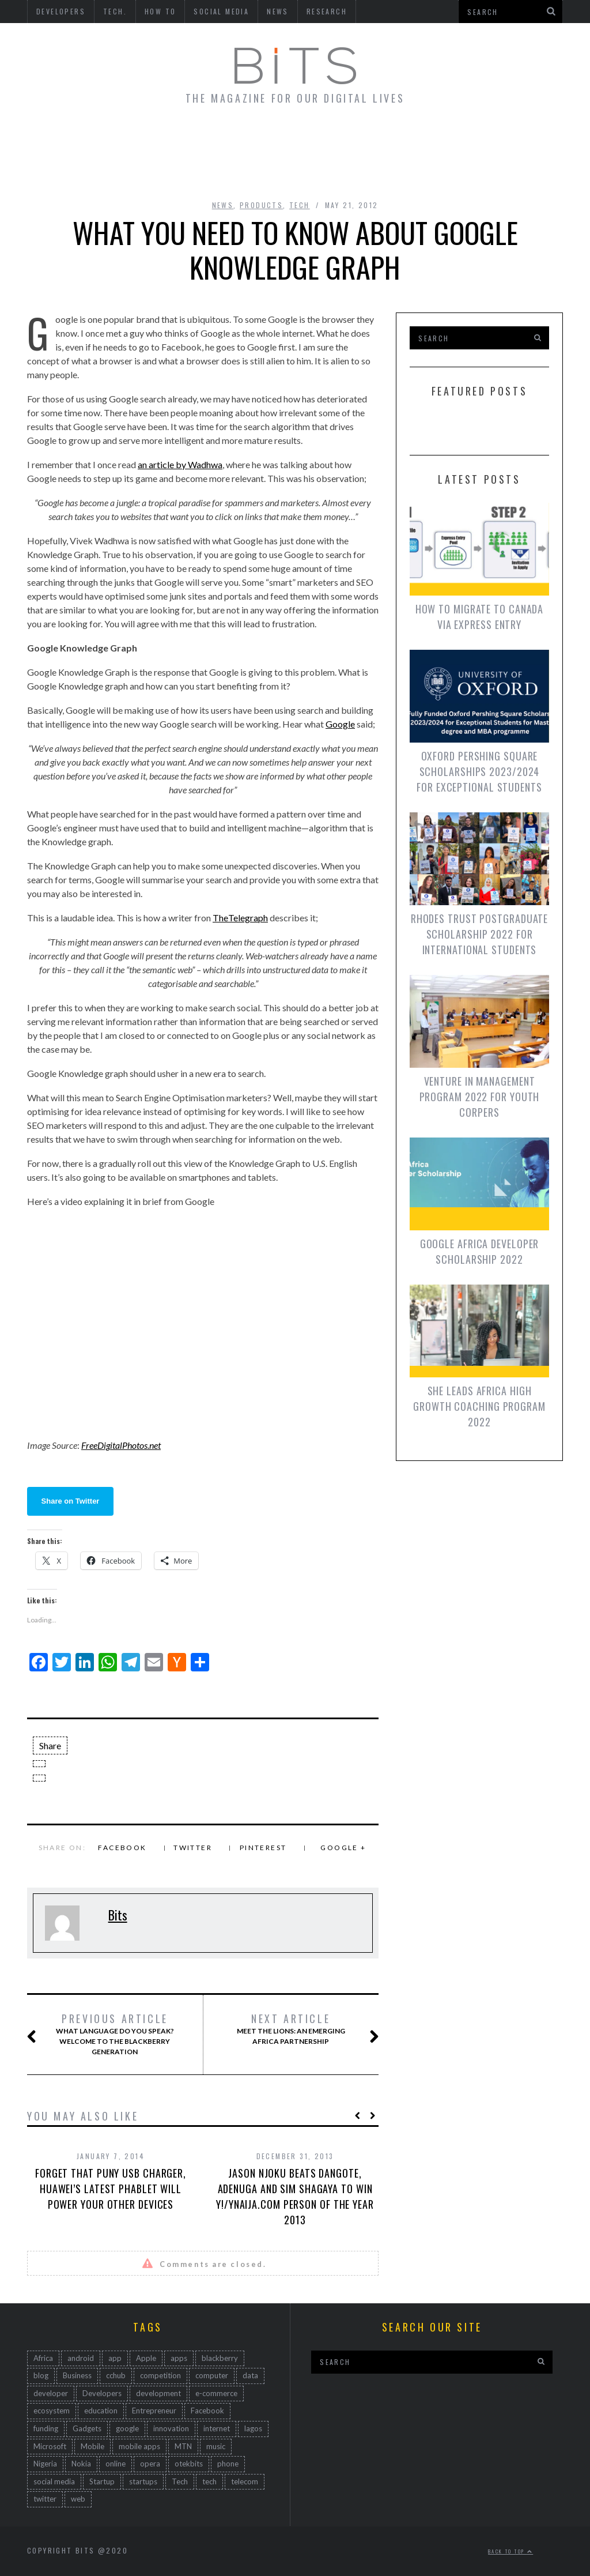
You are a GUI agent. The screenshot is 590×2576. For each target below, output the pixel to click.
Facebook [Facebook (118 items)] (207, 2410)
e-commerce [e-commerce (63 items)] (216, 2393)
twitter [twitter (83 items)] (44, 2498)
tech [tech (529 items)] (209, 2481)
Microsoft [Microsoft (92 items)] (49, 2446)
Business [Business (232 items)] (77, 2375)
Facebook (122, 1847)
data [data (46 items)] (250, 2375)
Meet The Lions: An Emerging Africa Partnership (295, 2029)
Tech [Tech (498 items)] (180, 2481)
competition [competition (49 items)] (160, 2375)
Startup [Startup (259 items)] (102, 2481)
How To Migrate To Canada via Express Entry (479, 616)
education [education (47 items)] (101, 2410)
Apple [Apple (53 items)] (146, 2358)
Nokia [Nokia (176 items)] (81, 2463)
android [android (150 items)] (80, 2358)
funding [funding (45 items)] (45, 2428)
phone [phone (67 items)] (228, 2463)
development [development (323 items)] (158, 2393)
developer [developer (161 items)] (50, 2393)
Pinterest (263, 1847)
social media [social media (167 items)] (54, 2481)
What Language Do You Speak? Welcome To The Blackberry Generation (113, 2034)
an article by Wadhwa (180, 464)
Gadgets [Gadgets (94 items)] (87, 2428)
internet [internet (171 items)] (216, 2428)
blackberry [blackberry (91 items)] (220, 2358)
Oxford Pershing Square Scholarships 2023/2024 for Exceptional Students (479, 771)
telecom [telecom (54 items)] (244, 2481)
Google (340, 723)
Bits (117, 1914)
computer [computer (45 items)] (211, 2375)
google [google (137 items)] (127, 2428)
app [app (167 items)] (115, 2358)
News (223, 205)
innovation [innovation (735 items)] (171, 2428)
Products (261, 205)
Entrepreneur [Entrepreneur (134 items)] (154, 2410)
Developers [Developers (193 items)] (102, 2393)
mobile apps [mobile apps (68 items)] (139, 2446)
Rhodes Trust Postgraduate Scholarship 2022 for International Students (480, 934)
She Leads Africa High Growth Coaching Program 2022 (479, 1406)
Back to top (510, 2551)
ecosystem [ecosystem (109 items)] (51, 2410)
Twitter (192, 1847)
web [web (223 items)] (78, 2498)
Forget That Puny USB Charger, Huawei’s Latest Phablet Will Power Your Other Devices (110, 2189)
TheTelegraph (240, 917)
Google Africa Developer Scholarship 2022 (479, 1251)
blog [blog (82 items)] (40, 2375)
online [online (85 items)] (115, 2463)
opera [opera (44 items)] (150, 2463)
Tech (299, 205)
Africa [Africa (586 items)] (43, 2358)
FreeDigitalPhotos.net (121, 1445)
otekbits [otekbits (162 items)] (189, 2463)
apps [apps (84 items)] (179, 2358)
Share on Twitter (70, 1501)
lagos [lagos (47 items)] (253, 2428)
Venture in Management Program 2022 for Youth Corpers (479, 1097)
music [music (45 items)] (215, 2446)
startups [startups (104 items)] (143, 2481)
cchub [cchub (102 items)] (116, 2375)
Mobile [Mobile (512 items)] (92, 2446)
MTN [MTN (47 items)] (183, 2446)
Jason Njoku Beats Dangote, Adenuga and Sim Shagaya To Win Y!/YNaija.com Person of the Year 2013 (295, 2196)
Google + (343, 1847)
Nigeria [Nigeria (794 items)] (45, 2463)
